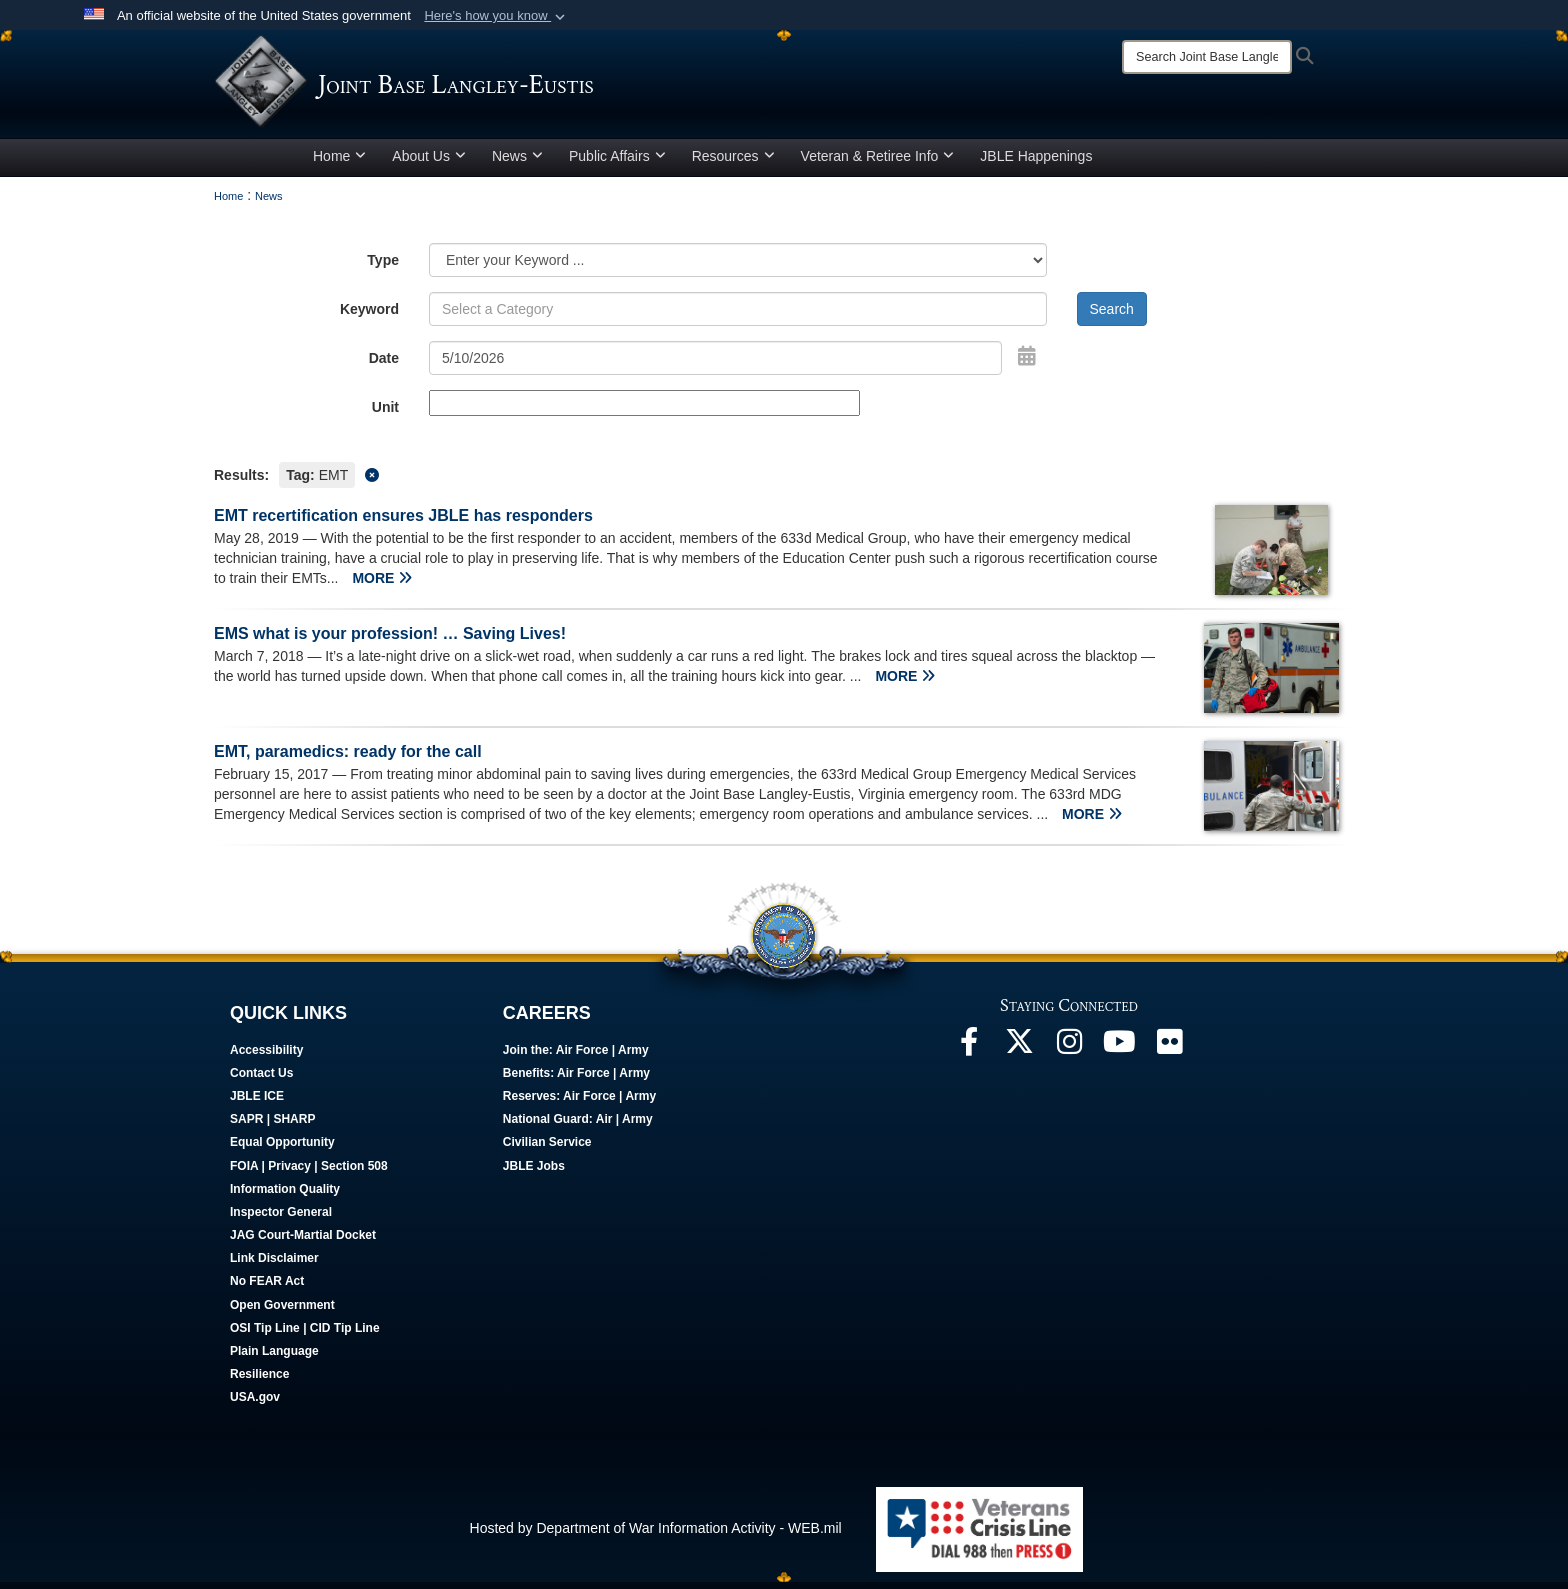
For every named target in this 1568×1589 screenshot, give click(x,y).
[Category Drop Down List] (738, 267)
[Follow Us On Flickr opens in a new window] (1169, 1054)
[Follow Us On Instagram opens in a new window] (1069, 1054)
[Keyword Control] (738, 316)
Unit (385, 414)
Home (339, 163)
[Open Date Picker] (1027, 363)
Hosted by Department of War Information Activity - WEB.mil (656, 1535)
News (517, 163)
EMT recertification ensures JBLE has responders (403, 522)
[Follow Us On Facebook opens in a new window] (969, 1054)
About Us (429, 163)
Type (383, 267)
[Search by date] (715, 365)
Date (384, 365)
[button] (496, 16)
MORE (382, 585)
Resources (733, 163)
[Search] (1207, 57)
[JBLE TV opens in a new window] (1119, 1054)
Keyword (369, 316)
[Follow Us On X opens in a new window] (1019, 1054)
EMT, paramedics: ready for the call (348, 758)
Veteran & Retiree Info (878, 163)
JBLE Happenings (1036, 163)
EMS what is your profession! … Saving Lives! (390, 640)
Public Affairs (617, 163)
